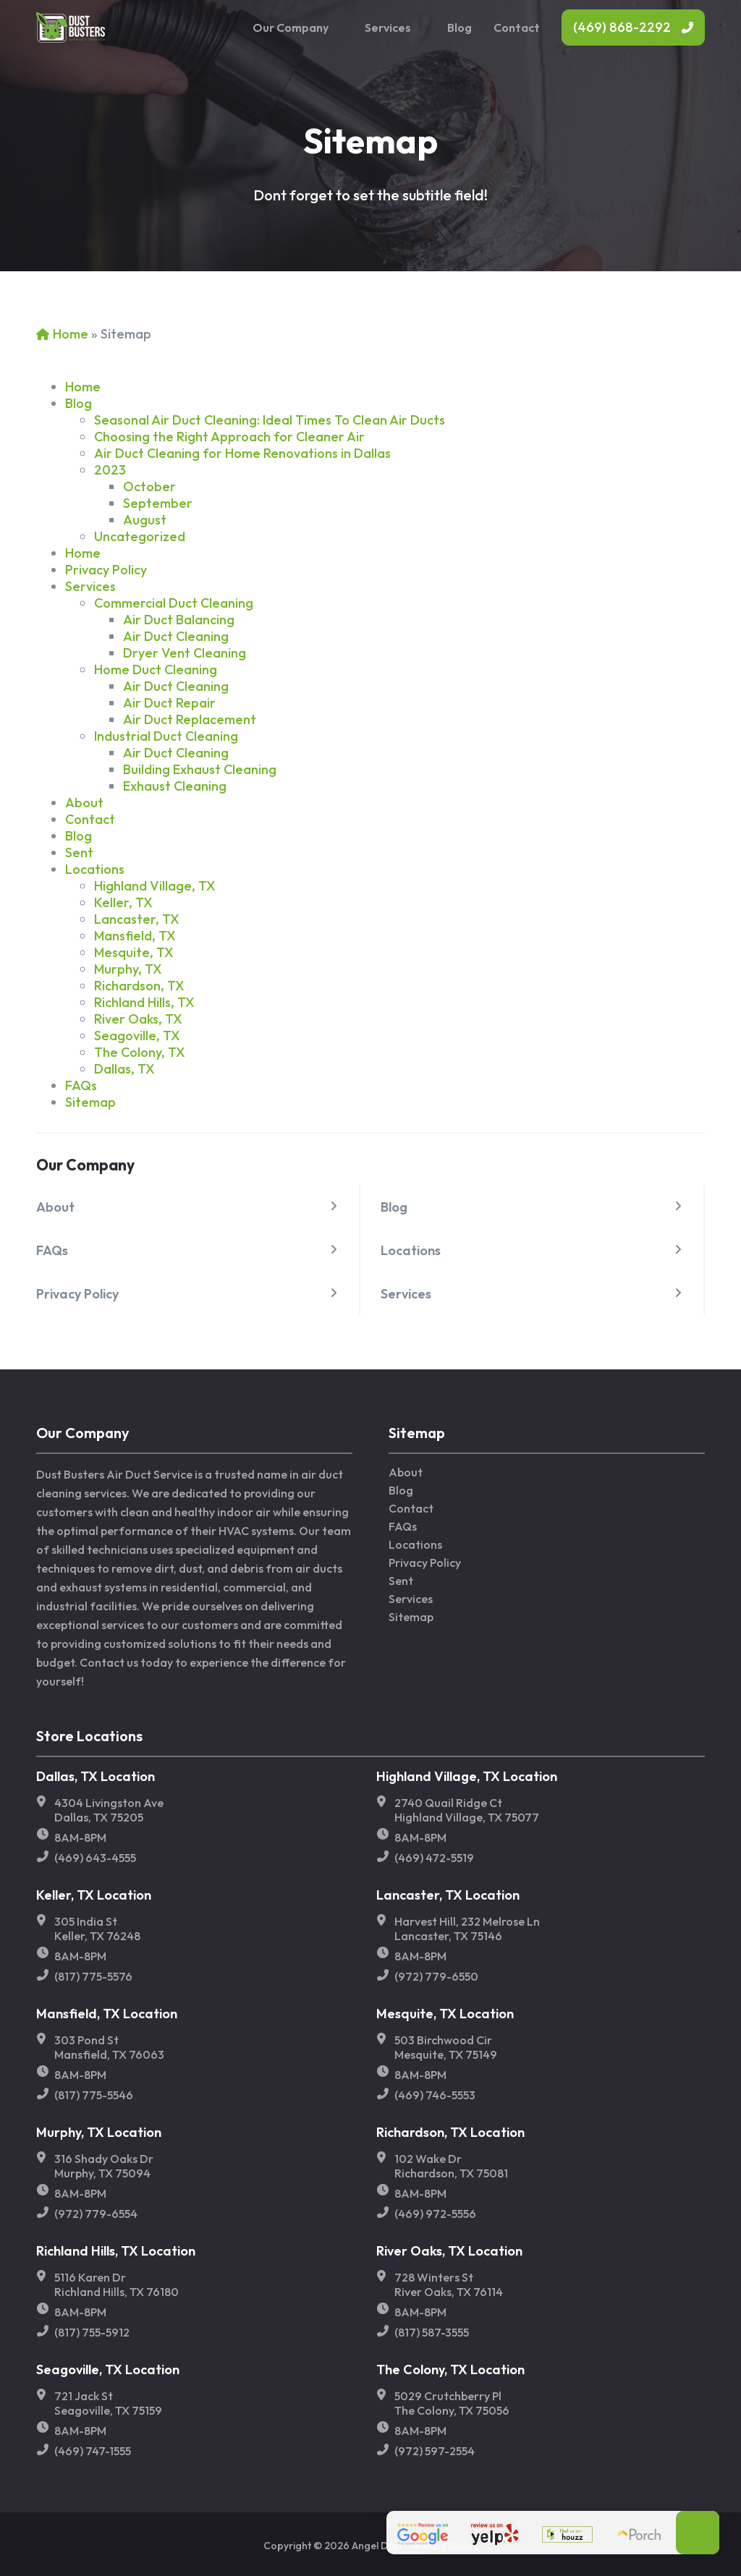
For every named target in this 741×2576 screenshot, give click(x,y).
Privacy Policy (77, 1293)
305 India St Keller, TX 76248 (97, 1928)
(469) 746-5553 (434, 2095)
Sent (79, 852)
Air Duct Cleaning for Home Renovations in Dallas (242, 453)
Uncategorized (139, 536)
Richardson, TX (139, 985)
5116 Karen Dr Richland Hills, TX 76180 (116, 2284)
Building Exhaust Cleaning (199, 769)
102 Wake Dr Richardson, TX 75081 (451, 2165)
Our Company (291, 27)
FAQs (52, 1250)
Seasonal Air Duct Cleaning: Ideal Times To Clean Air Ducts (269, 420)
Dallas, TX (124, 1068)
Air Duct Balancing (178, 619)
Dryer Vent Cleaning (184, 653)
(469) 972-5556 (435, 2213)
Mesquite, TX (134, 952)
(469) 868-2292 (622, 27)
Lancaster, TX (136, 919)
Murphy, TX (128, 969)
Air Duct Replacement (189, 719)
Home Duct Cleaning (155, 669)
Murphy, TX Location (98, 2132)
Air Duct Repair (169, 702)
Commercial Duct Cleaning (173, 603)
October (149, 486)
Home (70, 334)
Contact (517, 27)
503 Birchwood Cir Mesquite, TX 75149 (445, 2047)
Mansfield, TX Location (106, 2013)
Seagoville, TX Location (107, 2369)
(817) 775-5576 (93, 1976)
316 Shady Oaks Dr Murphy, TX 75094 (103, 2165)
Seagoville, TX (137, 1035)
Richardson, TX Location (450, 2132)
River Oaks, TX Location (449, 2251)
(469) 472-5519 (434, 1857)
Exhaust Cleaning (174, 786)
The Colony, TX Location (450, 2369)
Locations (411, 1250)
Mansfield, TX (135, 935)
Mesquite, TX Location (445, 2013)
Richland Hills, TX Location (115, 2251)
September (157, 503)
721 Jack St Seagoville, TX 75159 (108, 2403)
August (144, 519)
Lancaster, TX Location (448, 1895)
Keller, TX (123, 902)
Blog (459, 27)
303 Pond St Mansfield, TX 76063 (109, 2047)
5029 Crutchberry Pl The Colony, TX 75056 (451, 2403)
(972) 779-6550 (436, 1976)
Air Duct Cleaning (176, 636)
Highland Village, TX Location (466, 1776)
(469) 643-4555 (95, 1857)
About (55, 1207)
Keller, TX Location (93, 1895)
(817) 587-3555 (431, 2332)
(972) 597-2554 (434, 2451)
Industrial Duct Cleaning (166, 736)
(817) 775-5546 (93, 2095)
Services (388, 27)
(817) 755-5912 (92, 2332)
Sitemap (90, 1102)
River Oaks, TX (138, 1019)
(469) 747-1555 (92, 2451)
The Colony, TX (139, 1052)
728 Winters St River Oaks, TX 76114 (448, 2284)
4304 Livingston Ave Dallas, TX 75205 (109, 1809)
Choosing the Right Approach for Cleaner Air (229, 436)
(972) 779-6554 (95, 2213)
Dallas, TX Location (95, 1776)
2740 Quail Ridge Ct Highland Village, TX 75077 (466, 1809)
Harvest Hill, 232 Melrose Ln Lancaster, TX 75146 (467, 1928)
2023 (110, 470)
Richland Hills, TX (144, 1002)
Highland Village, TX (155, 885)
